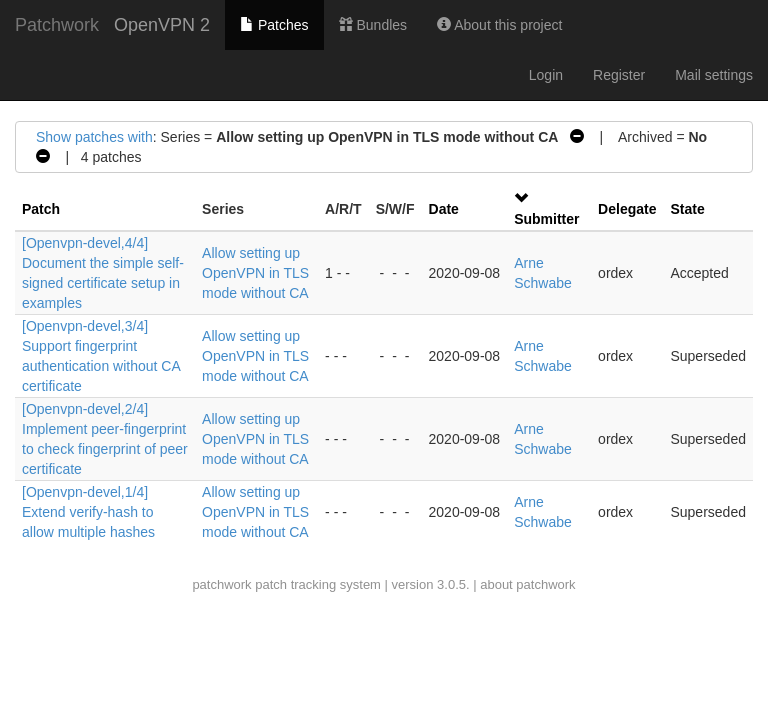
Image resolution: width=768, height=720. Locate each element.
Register (619, 75)
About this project (499, 25)
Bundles (373, 25)
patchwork (221, 584)
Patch (41, 209)
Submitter (546, 219)
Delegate (627, 209)
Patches (274, 25)
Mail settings (714, 75)
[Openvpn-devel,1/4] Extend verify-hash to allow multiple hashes (88, 512)
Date (444, 209)
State (687, 209)
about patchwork (527, 584)
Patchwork (57, 25)
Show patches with (94, 137)
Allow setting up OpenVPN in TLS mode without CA (255, 273)
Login (546, 75)
